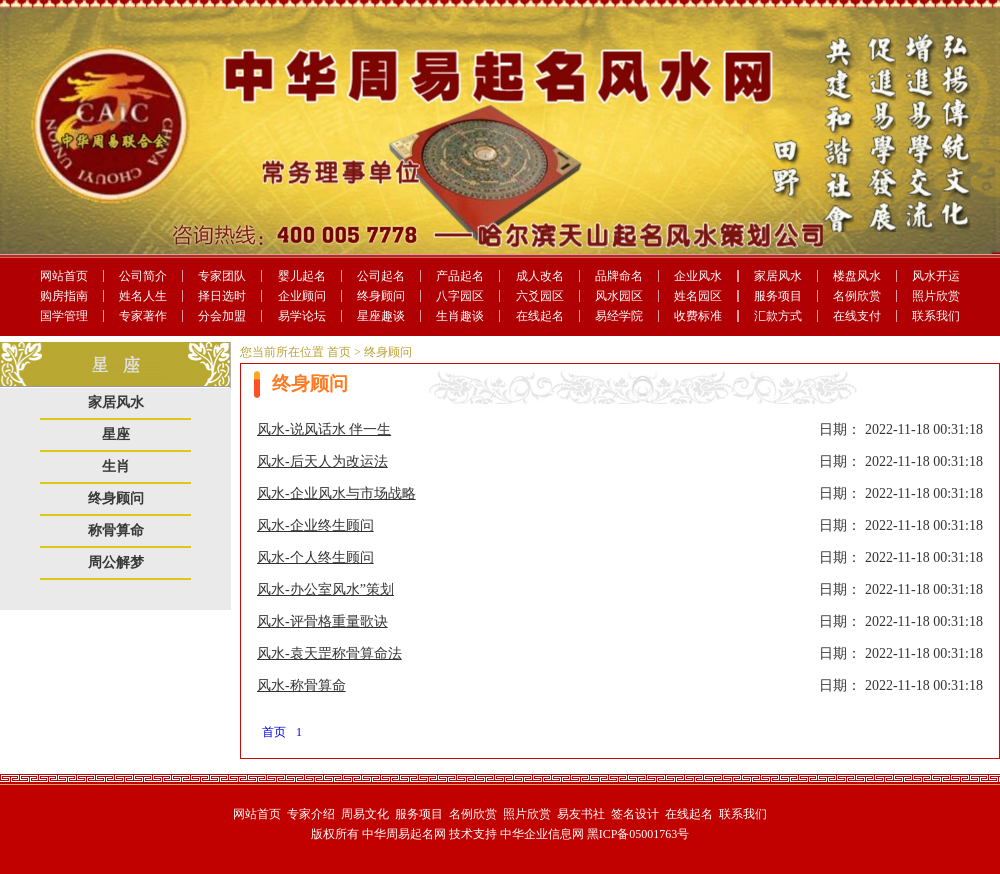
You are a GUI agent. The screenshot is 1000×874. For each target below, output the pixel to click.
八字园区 (460, 296)
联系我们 (936, 316)
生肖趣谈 (460, 316)
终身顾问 (381, 296)
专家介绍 (311, 814)
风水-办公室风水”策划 (325, 589)
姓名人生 (143, 296)
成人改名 (540, 276)
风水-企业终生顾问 (315, 525)
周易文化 (365, 814)
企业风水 (698, 276)
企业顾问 (302, 296)
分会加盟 (222, 316)
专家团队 (222, 276)
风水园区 (619, 296)
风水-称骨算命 (301, 685)
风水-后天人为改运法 (322, 461)
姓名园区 (698, 296)
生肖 (116, 466)
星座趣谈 (381, 316)
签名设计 (635, 814)
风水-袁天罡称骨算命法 (329, 653)
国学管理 (64, 316)
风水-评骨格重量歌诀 (322, 621)
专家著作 (143, 316)
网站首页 (64, 276)
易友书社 (581, 814)
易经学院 (619, 316)
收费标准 (698, 316)
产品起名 (460, 276)
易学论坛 (302, 316)
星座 (116, 434)
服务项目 (778, 296)
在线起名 (540, 316)
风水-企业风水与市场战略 (336, 493)
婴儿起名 (302, 276)
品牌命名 (619, 276)
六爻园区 (540, 296)
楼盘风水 (857, 276)
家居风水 (778, 276)
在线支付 (857, 316)
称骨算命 (116, 530)
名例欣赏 (857, 296)
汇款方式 (778, 316)
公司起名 (381, 276)
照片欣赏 (936, 296)
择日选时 (222, 296)
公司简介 (143, 276)
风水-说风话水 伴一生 (324, 429)
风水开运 (936, 276)
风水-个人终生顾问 (315, 557)
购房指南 (64, 296)
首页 (339, 352)
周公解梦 (116, 562)
